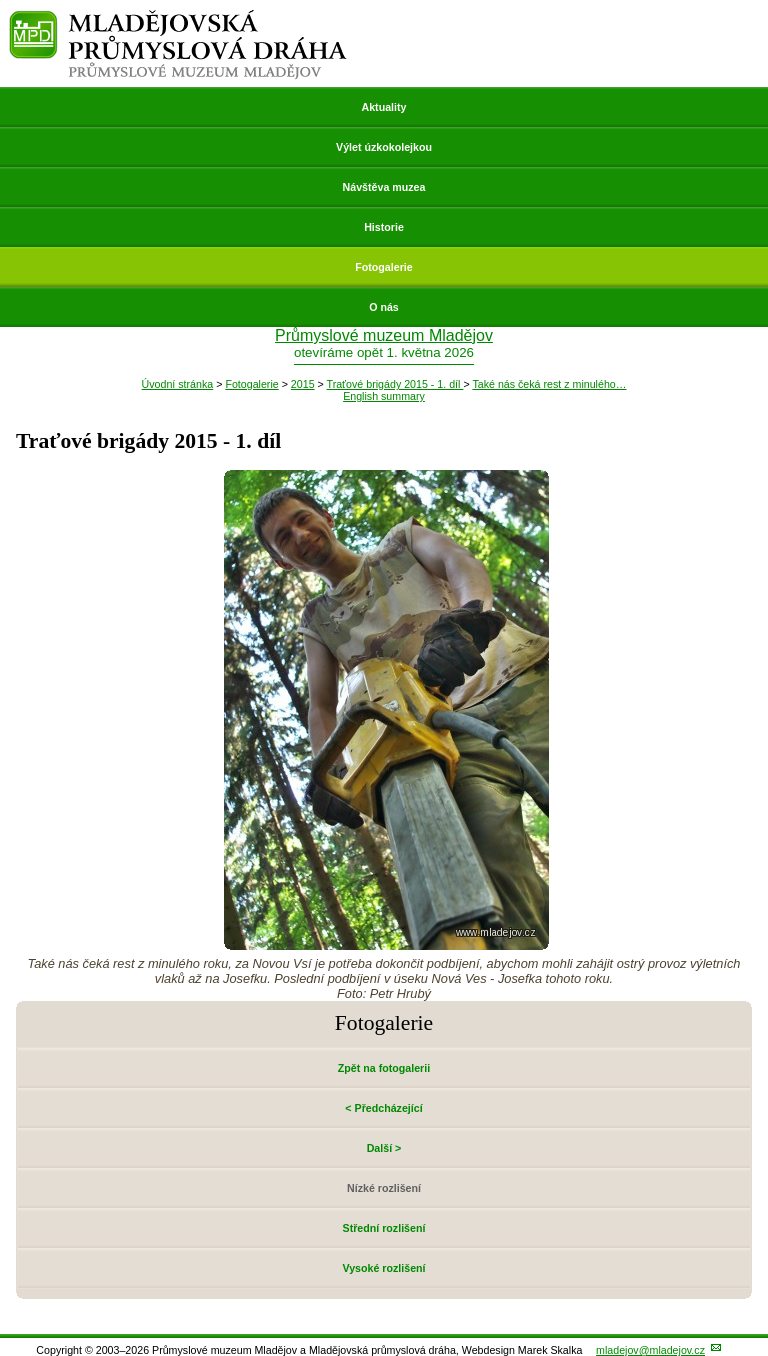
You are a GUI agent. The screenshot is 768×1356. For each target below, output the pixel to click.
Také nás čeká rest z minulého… (549, 384)
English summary (384, 396)
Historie (384, 227)
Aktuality (383, 107)
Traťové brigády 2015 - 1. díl (395, 384)
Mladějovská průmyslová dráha (178, 18)
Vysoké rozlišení (383, 1268)
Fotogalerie (383, 267)
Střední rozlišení (384, 1228)
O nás (384, 307)
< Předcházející (383, 1108)
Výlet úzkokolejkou (384, 147)
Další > (384, 1148)
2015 (303, 384)
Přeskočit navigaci (1, 1)
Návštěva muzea (384, 187)
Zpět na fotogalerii (384, 1068)
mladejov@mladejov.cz (650, 1350)
